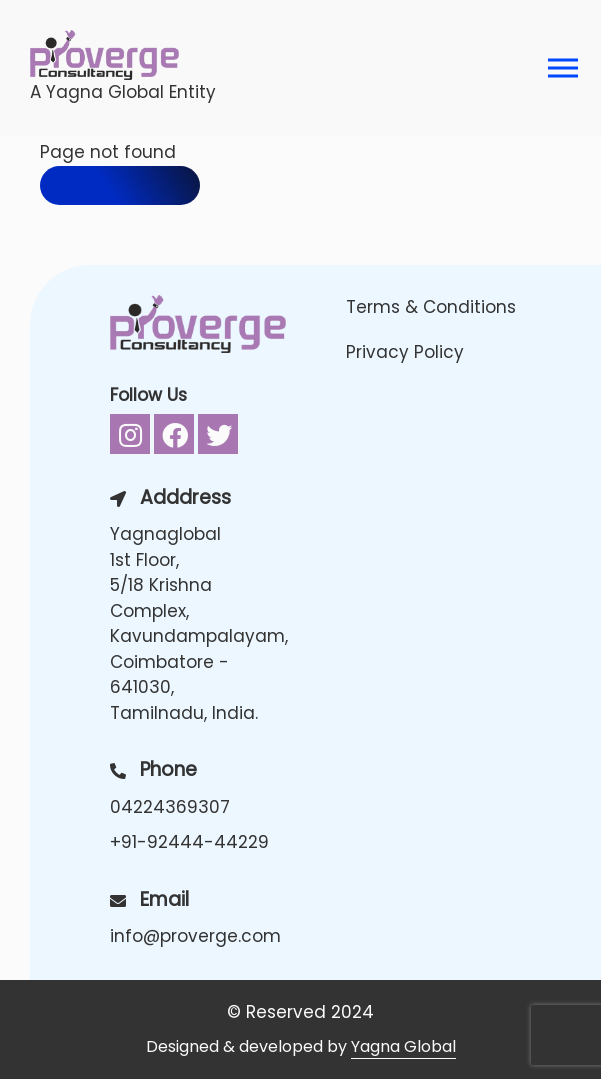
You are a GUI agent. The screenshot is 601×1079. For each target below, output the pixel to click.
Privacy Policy (405, 352)
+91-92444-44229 (189, 842)
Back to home (120, 185)
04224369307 (170, 807)
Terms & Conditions (431, 307)
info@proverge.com (195, 936)
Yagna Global (403, 1046)
